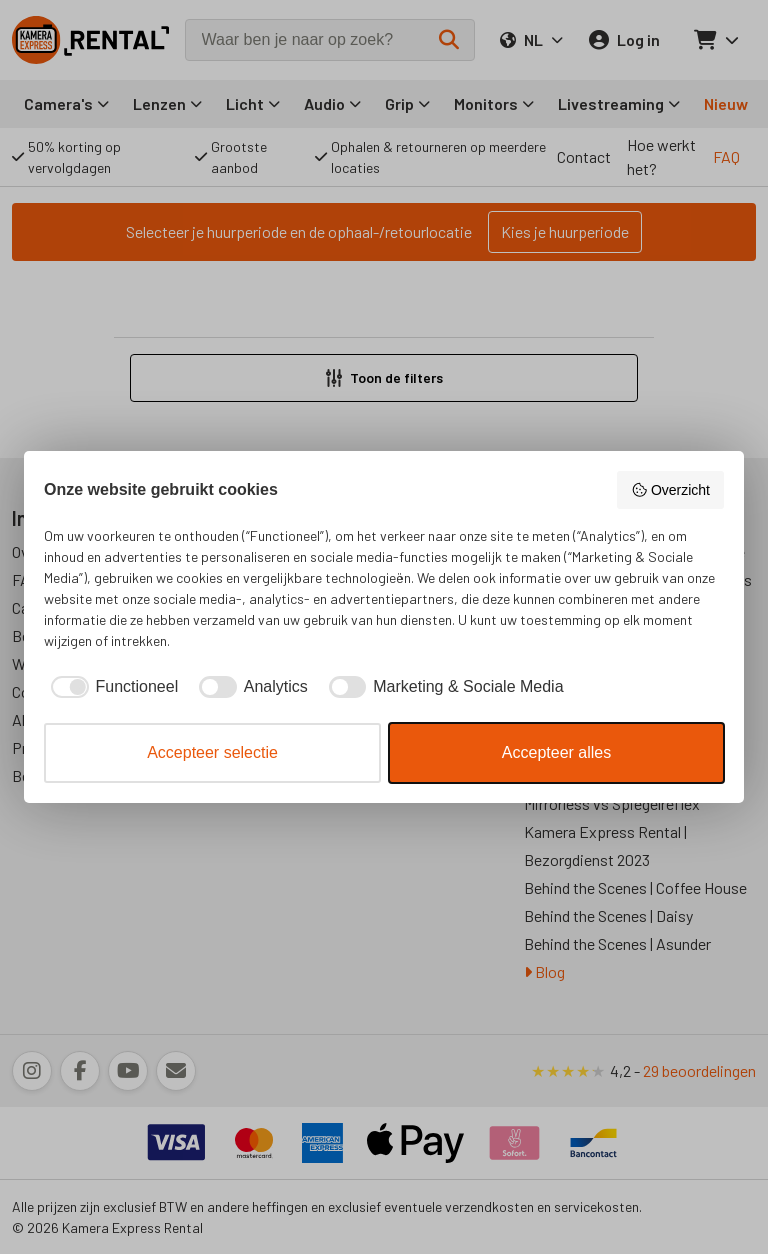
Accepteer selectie (212, 752)
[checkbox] (111, 687)
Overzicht (670, 490)
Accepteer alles (556, 752)
